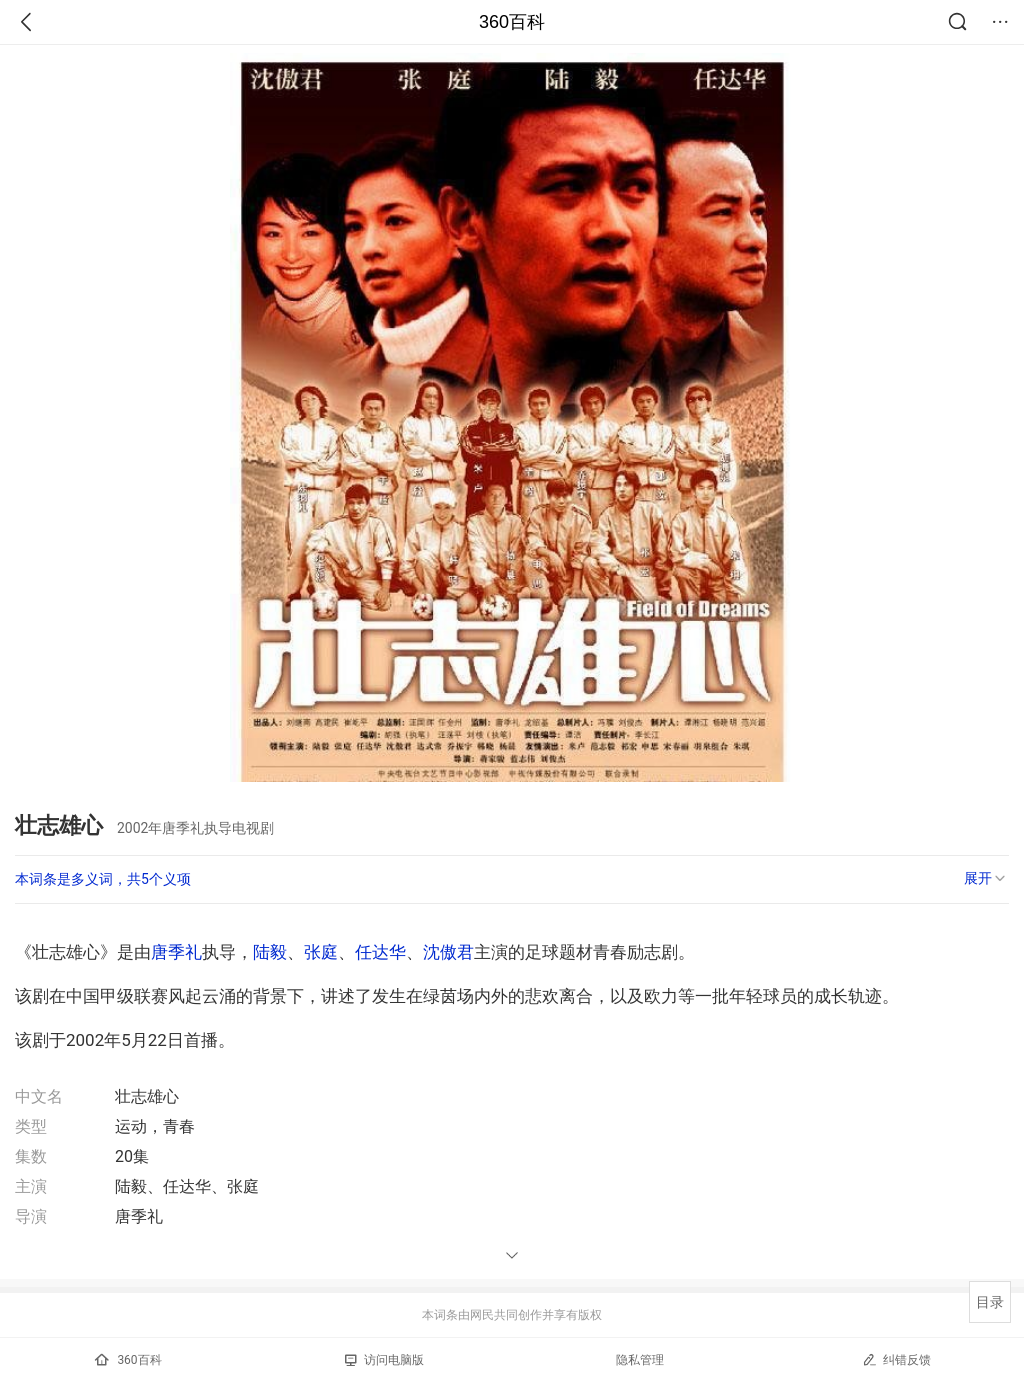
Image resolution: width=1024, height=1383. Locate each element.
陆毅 (270, 952)
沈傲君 (448, 952)
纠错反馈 (896, 1359)
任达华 (380, 952)
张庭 (321, 952)
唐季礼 (176, 952)
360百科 (512, 22)
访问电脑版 (384, 1360)
